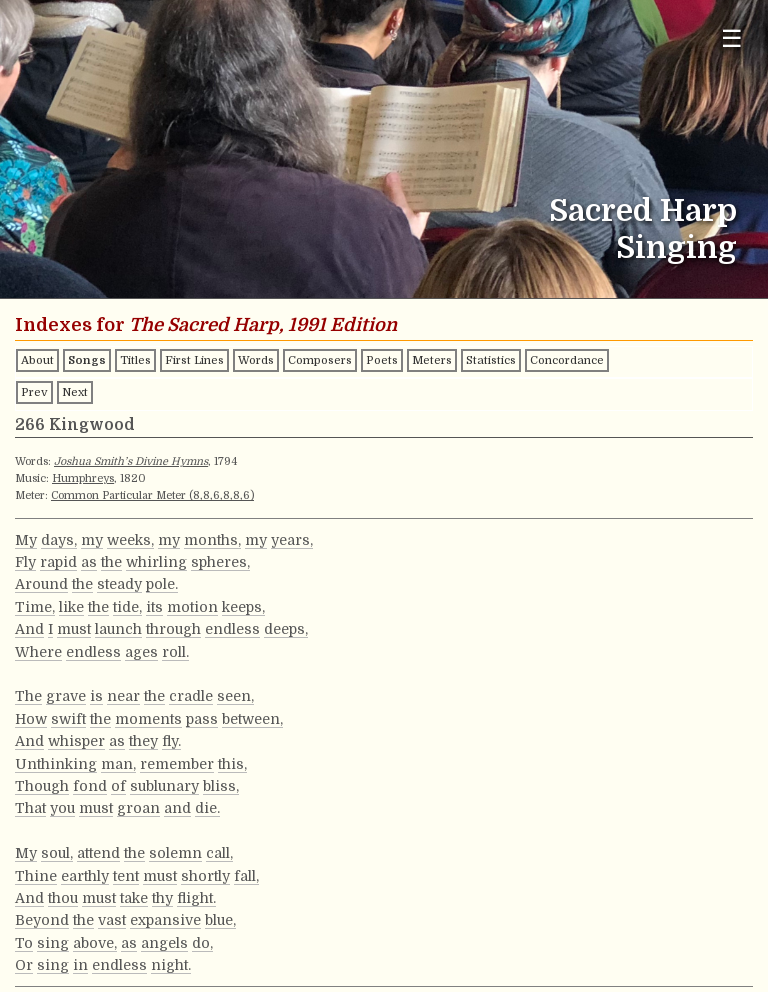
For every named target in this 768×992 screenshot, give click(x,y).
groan (138, 808)
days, (59, 540)
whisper (76, 741)
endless (232, 629)
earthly (85, 876)
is (96, 696)
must (74, 629)
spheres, (220, 562)
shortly (205, 876)
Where (38, 652)
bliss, (221, 786)
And (29, 629)
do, (202, 943)
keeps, (243, 607)
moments (148, 719)
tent (126, 876)
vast (112, 920)
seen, (235, 696)
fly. (171, 741)
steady (119, 584)
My (26, 540)
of (118, 786)
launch (118, 629)
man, (118, 764)
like (71, 607)
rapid (58, 562)
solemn (175, 853)
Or (24, 965)
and (177, 808)
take (134, 898)
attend (98, 853)
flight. (196, 898)
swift (68, 719)
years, (292, 540)
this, (232, 764)
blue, (220, 920)
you (62, 808)
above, (95, 943)
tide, (127, 607)
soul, (57, 853)
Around (41, 584)
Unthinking (56, 764)
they (143, 741)
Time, (35, 607)
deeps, (286, 629)
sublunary (164, 786)
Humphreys (83, 478)
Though (42, 786)
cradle (191, 696)
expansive (165, 920)
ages (141, 652)
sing (53, 943)
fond (90, 786)
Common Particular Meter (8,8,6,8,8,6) (152, 495)
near (123, 696)
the (111, 562)
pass (202, 719)
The (28, 696)
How (31, 719)
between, (252, 719)
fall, (246, 876)
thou (63, 898)
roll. (175, 652)
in (80, 965)
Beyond (42, 920)
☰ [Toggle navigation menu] (732, 38)
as (89, 562)
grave (66, 696)
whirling (156, 562)
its (154, 607)
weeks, (130, 540)
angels (164, 943)
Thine (36, 876)
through (173, 629)
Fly (25, 562)
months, (212, 540)
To (24, 943)
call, (219, 853)
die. (207, 808)
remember (177, 764)
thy (162, 898)
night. (171, 965)
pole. (162, 584)
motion (192, 607)
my (92, 540)
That (30, 808)
